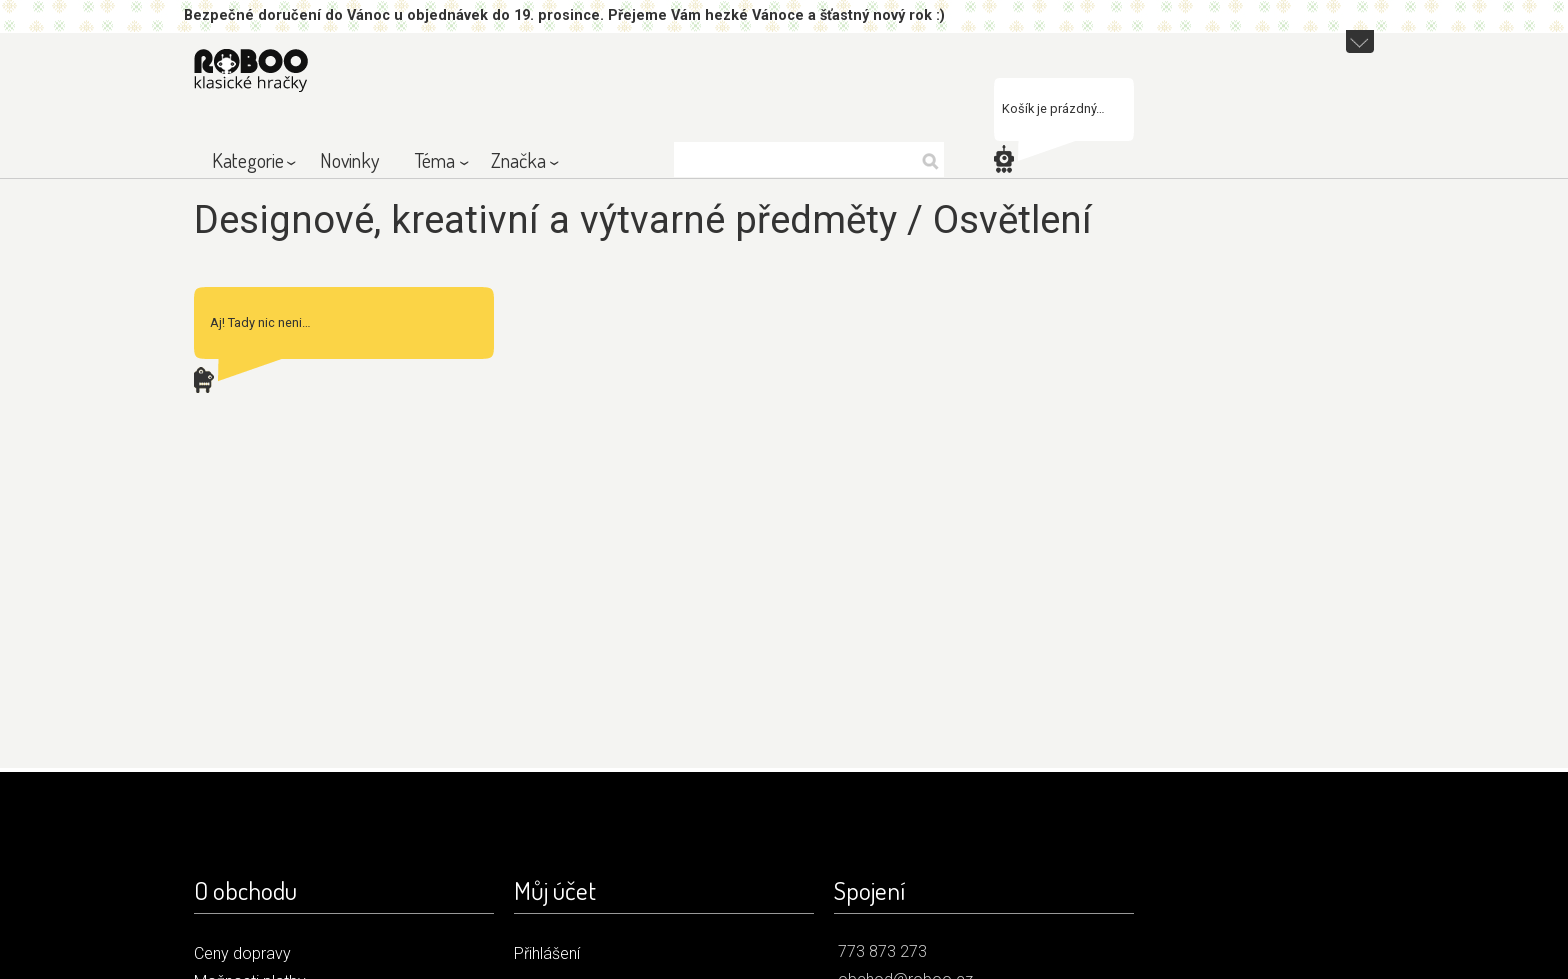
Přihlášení (547, 953)
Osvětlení (1012, 219)
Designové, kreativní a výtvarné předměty (545, 219)
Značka (518, 160)
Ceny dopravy (242, 953)
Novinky (349, 160)
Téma (435, 160)
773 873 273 (882, 951)
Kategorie (248, 160)
